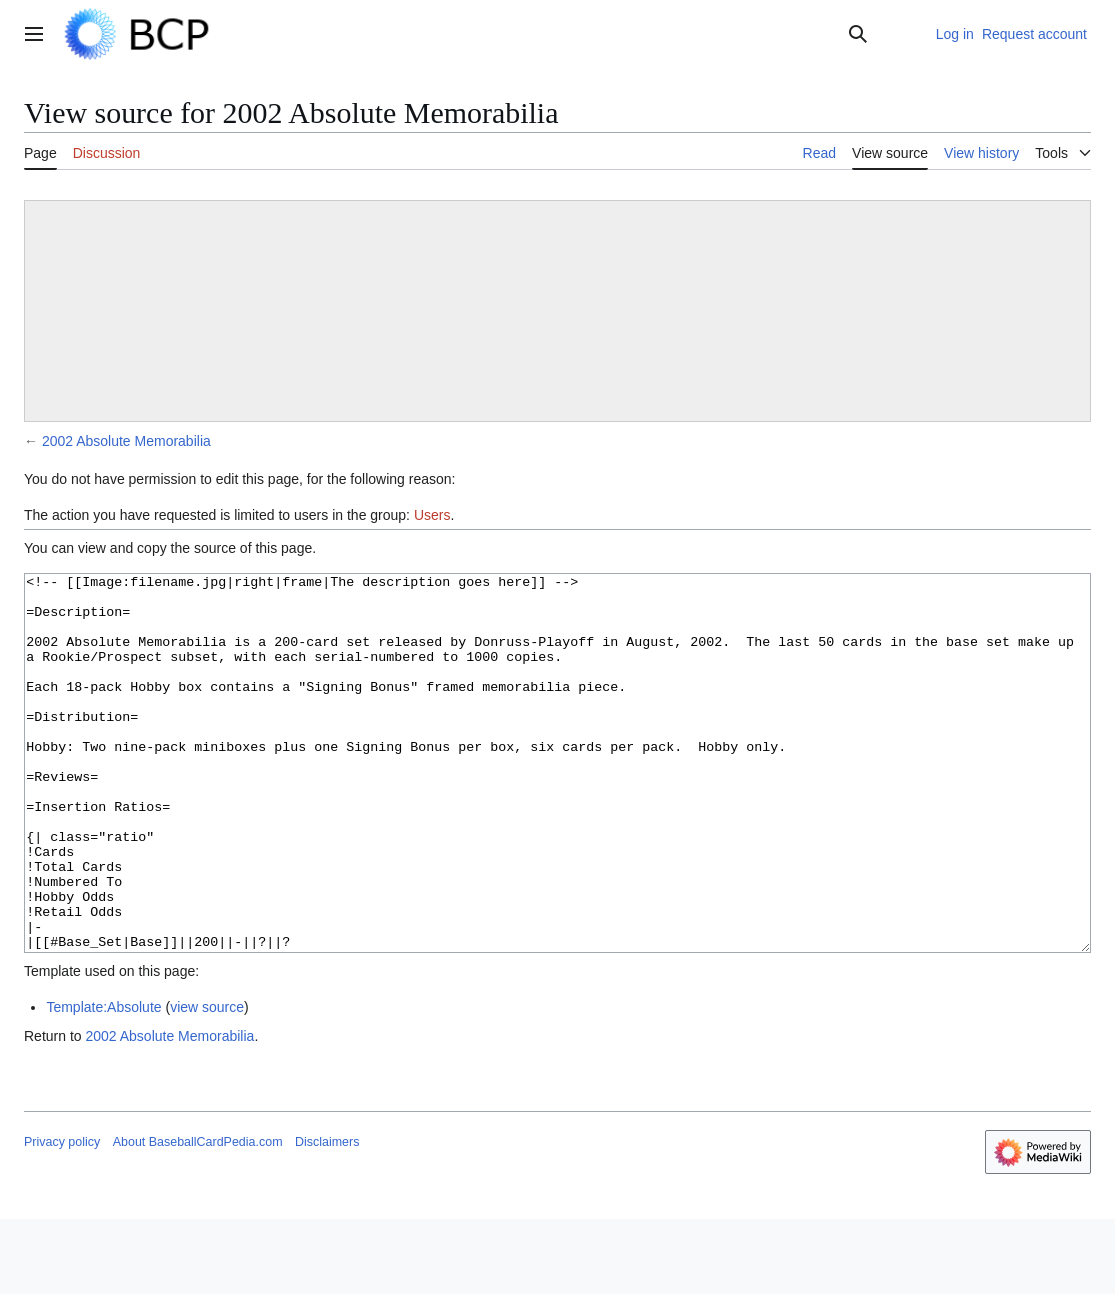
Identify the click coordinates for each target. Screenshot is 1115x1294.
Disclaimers (327, 1217)
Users (432, 515)
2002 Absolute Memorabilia (126, 441)
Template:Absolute (103, 1082)
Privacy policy (62, 1217)
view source (207, 1082)
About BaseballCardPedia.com (198, 1217)
